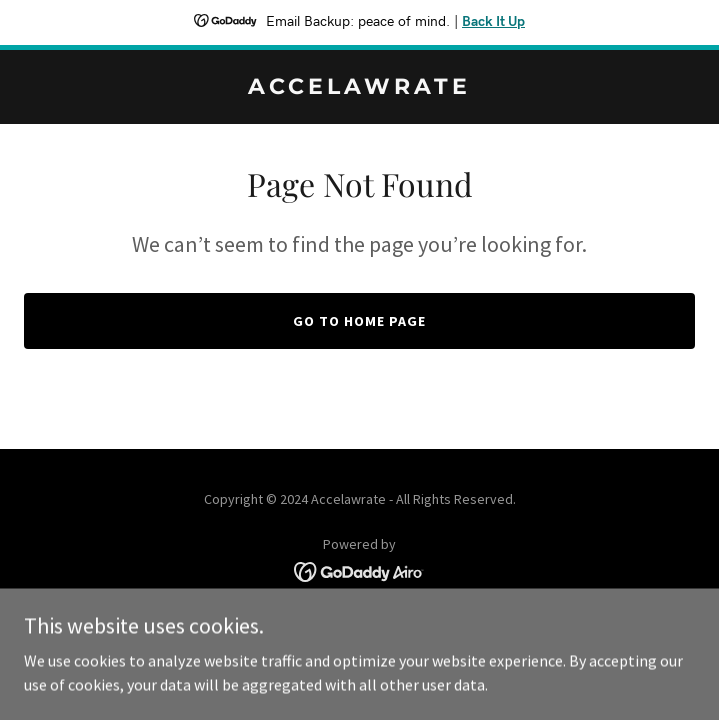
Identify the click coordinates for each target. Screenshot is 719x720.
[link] (359, 88)
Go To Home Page (359, 321)
